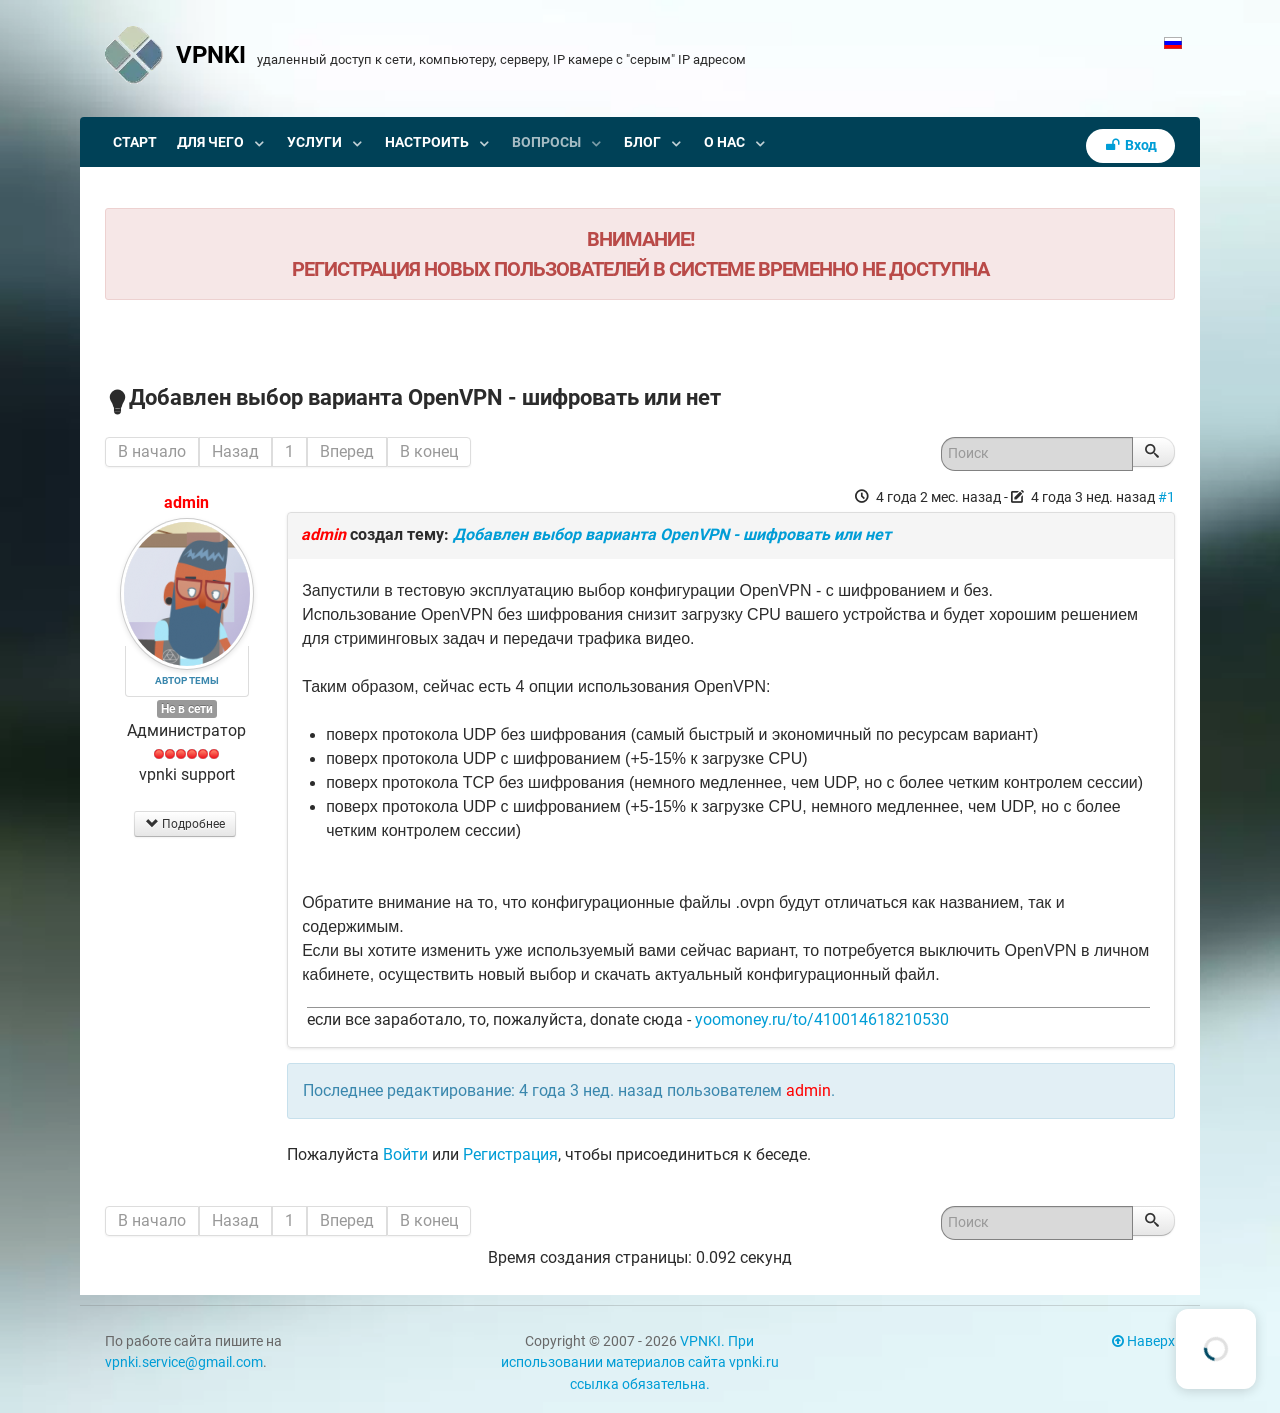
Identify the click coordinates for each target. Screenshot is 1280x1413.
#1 (1166, 497)
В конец (429, 451)
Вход (1131, 145)
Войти (405, 1154)
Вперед (347, 451)
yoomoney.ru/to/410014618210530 (822, 1019)
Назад (235, 451)
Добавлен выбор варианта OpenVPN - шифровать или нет (672, 534)
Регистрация (510, 1154)
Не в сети (187, 709)
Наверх (1143, 1341)
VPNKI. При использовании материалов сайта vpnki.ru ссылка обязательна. (640, 1363)
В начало (152, 451)
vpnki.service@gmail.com (184, 1362)
